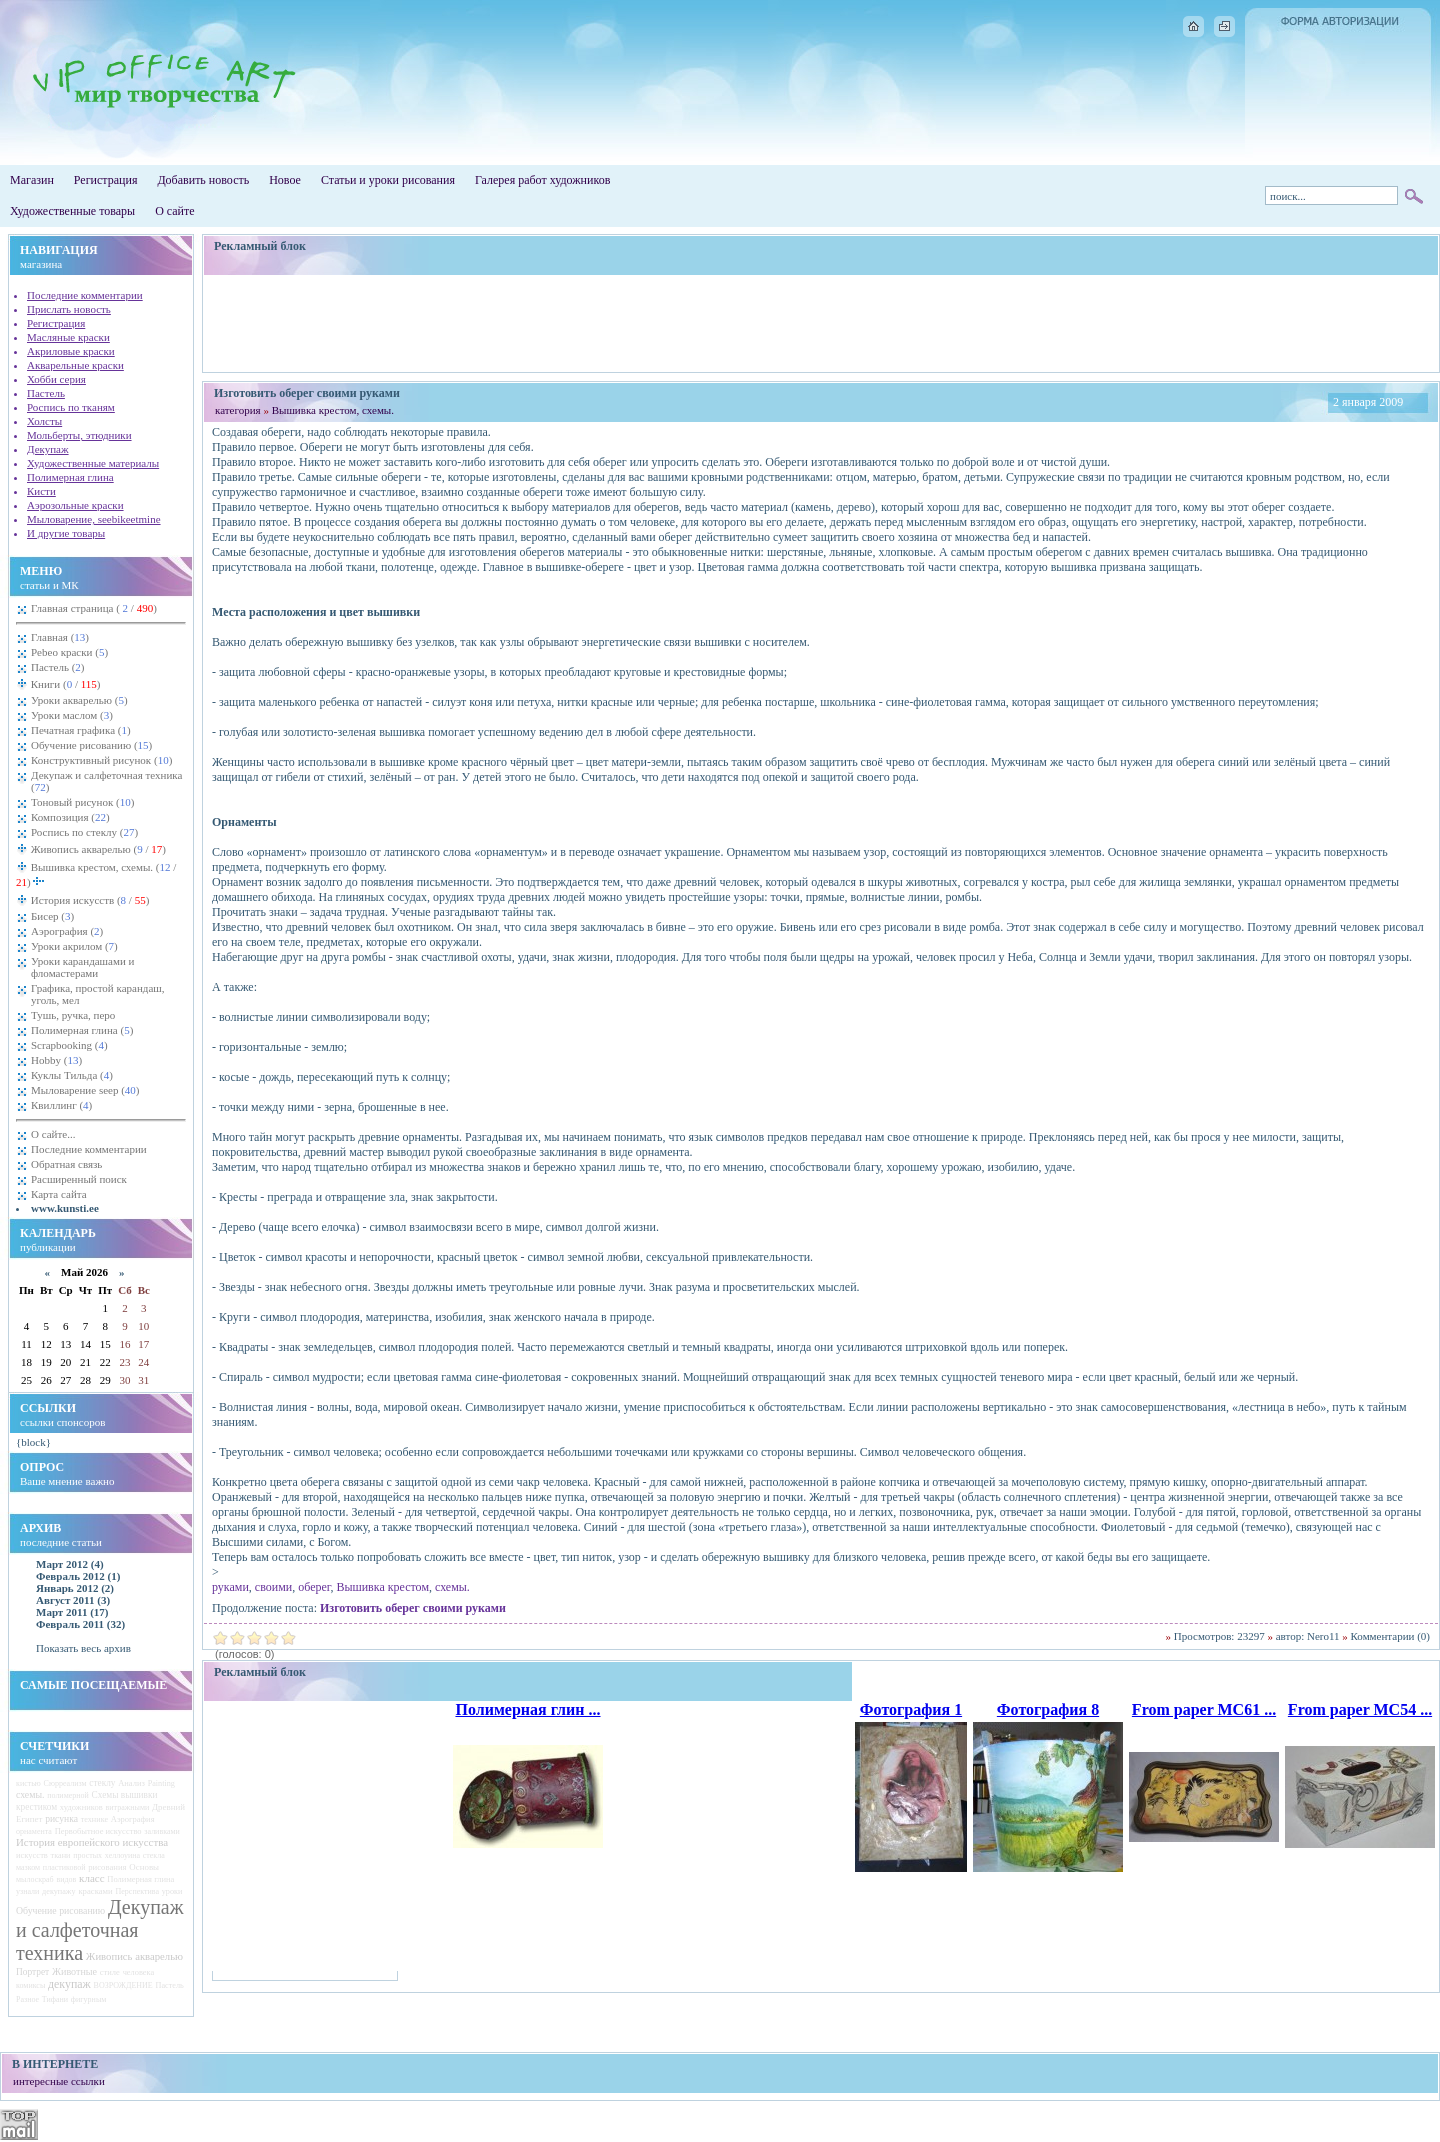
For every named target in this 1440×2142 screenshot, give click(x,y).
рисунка (61, 1818)
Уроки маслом (72, 715)
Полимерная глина (70, 477)
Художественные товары (72, 211)
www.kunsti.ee (65, 1208)
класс (91, 1878)
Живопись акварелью (97, 849)
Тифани (55, 1999)
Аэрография (67, 931)
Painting (161, 1783)
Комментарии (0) (1390, 1636)
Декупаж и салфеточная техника (106, 781)
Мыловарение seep (85, 1090)
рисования (107, 1867)
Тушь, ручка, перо (73, 1015)
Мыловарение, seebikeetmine (94, 519)
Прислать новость (69, 309)
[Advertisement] (821, 323)
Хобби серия (56, 379)
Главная (60, 637)
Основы (144, 1867)
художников (81, 1807)
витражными (128, 1807)
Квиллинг (61, 1105)
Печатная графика (81, 730)
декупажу (59, 1891)
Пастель (46, 393)
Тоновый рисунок (82, 802)
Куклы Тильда (72, 1075)
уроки (172, 1891)
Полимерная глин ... (527, 1709)
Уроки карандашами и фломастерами (82, 967)
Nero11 (1323, 1636)
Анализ (131, 1783)
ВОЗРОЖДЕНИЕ (123, 1985)
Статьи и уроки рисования (388, 180)
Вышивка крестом (382, 1587)
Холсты (44, 421)
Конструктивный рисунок (101, 760)
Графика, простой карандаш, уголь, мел (98, 994)
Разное (27, 1999)
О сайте (174, 211)
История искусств (88, 900)
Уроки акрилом (74, 946)
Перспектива (138, 1891)
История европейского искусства (92, 1842)
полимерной (68, 1795)
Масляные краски (68, 337)
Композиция (70, 817)
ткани (61, 1855)
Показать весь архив (83, 1648)
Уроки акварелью (79, 700)
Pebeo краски (69, 652)
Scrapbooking (69, 1045)
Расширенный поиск (79, 1179)
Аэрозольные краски (75, 505)
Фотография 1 (911, 1709)
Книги (64, 684)
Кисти (41, 491)
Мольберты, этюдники (79, 435)
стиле (110, 1972)
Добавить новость (203, 180)
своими (273, 1587)
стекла (154, 1855)
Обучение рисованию (91, 745)
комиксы (30, 1985)
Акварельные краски (75, 365)
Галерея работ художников (542, 180)
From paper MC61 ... (1204, 1709)
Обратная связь (66, 1164)
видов (66, 1879)
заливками (162, 1831)
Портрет (32, 1972)
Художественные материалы (93, 463)
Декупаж (48, 449)
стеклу (102, 1783)
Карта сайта (59, 1194)
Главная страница (94, 608)
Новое (285, 180)
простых (87, 1855)
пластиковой (64, 1867)
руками (230, 1587)
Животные (74, 1971)
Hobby (56, 1060)
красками (95, 1891)
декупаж (69, 1984)
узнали (27, 1891)
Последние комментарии (85, 295)
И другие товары (66, 533)
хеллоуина (122, 1855)
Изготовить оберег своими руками (413, 1608)
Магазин (32, 180)
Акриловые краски (71, 351)
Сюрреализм (65, 1783)
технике (94, 1819)
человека (139, 1972)
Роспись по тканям (71, 407)
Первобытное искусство (98, 1831)
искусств (32, 1855)
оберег (314, 1587)
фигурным (88, 1999)
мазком (28, 1867)
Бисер (52, 916)
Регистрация (106, 180)
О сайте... (53, 1134)
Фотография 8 (1048, 1709)
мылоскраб (35, 1879)
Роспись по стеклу (84, 832)
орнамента (34, 1831)
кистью (28, 1783)
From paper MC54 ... (1360, 1709)
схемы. (30, 1794)
